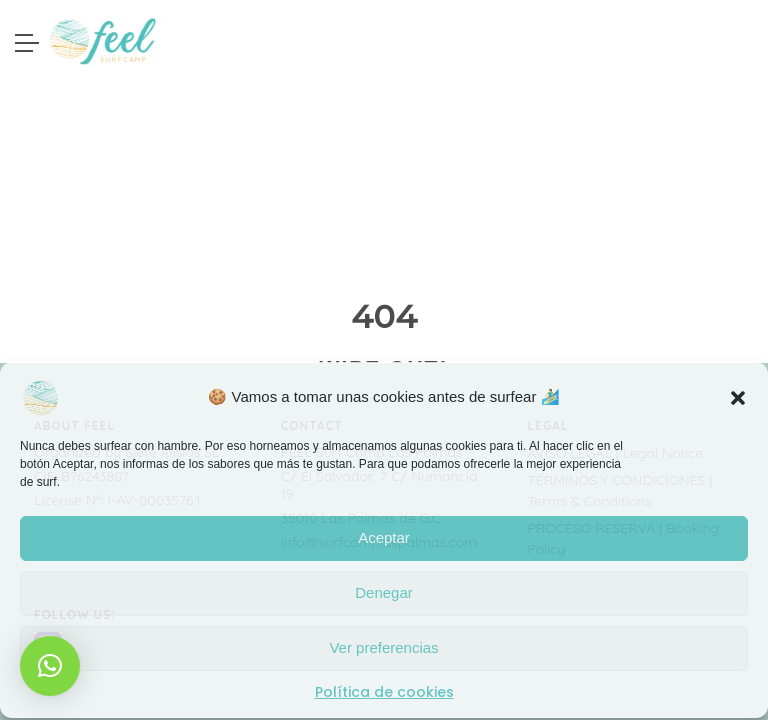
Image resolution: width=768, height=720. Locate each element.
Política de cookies (384, 691)
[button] (738, 396)
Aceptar (384, 536)
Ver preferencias (383, 646)
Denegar (384, 591)
